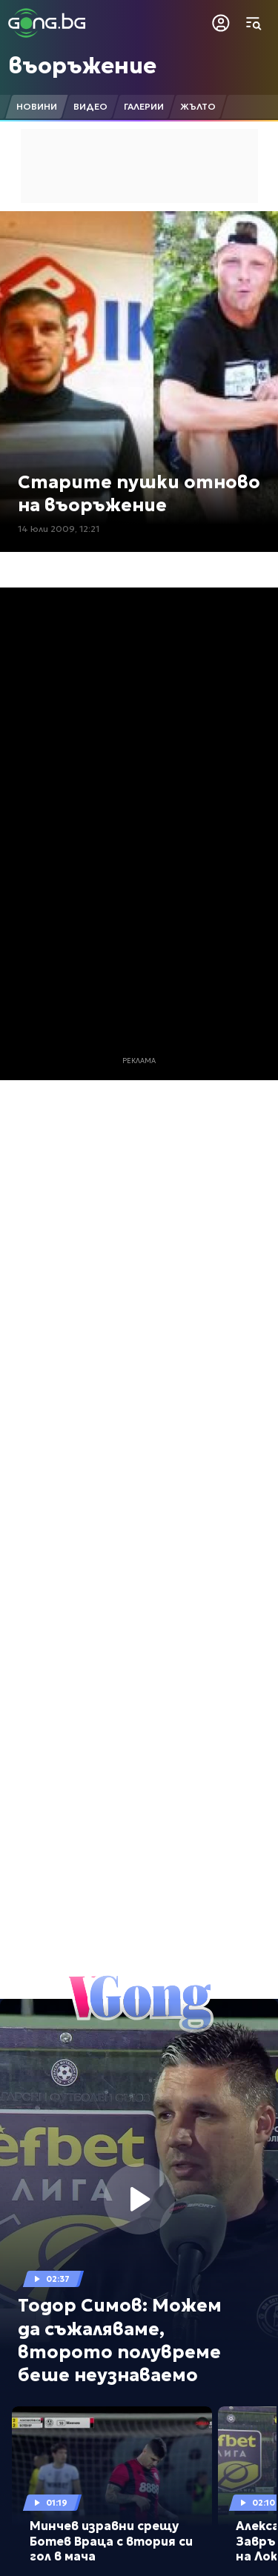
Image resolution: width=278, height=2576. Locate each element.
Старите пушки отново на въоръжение (139, 493)
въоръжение (82, 65)
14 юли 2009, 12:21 (58, 528)
